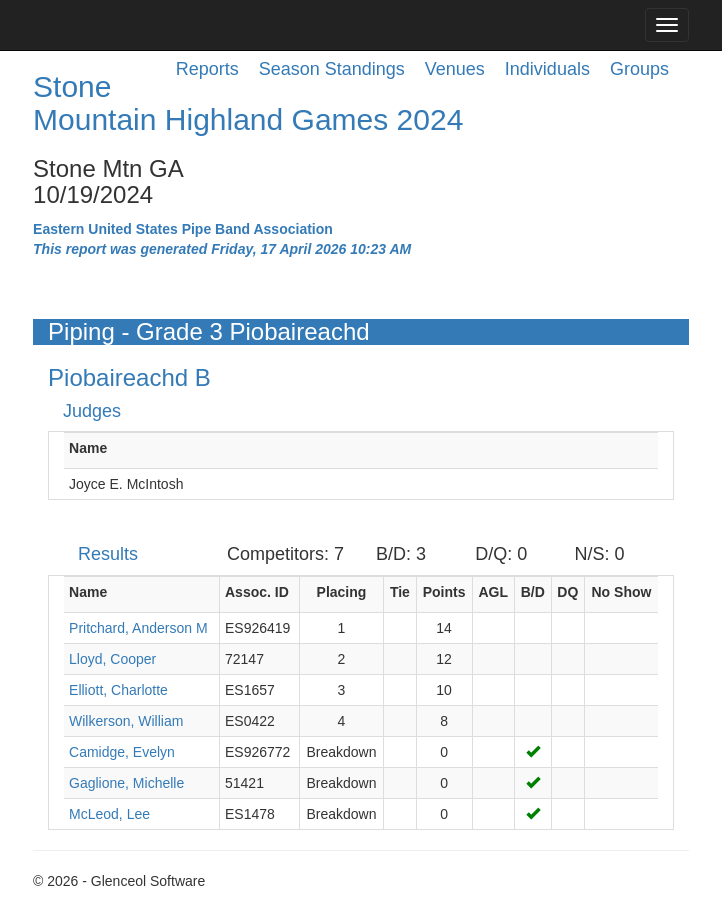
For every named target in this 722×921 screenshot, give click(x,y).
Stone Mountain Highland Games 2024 (248, 103)
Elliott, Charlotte (118, 690)
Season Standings (332, 69)
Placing (342, 592)
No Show (622, 592)
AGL (494, 592)
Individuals (547, 69)
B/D (533, 592)
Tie (400, 592)
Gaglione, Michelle (126, 783)
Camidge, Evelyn (122, 752)
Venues (455, 69)
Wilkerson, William (126, 721)
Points (444, 592)
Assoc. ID (257, 592)
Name (88, 448)
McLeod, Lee (109, 814)
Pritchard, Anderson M (138, 628)
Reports (207, 69)
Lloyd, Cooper (112, 659)
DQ (567, 592)
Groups (639, 69)
